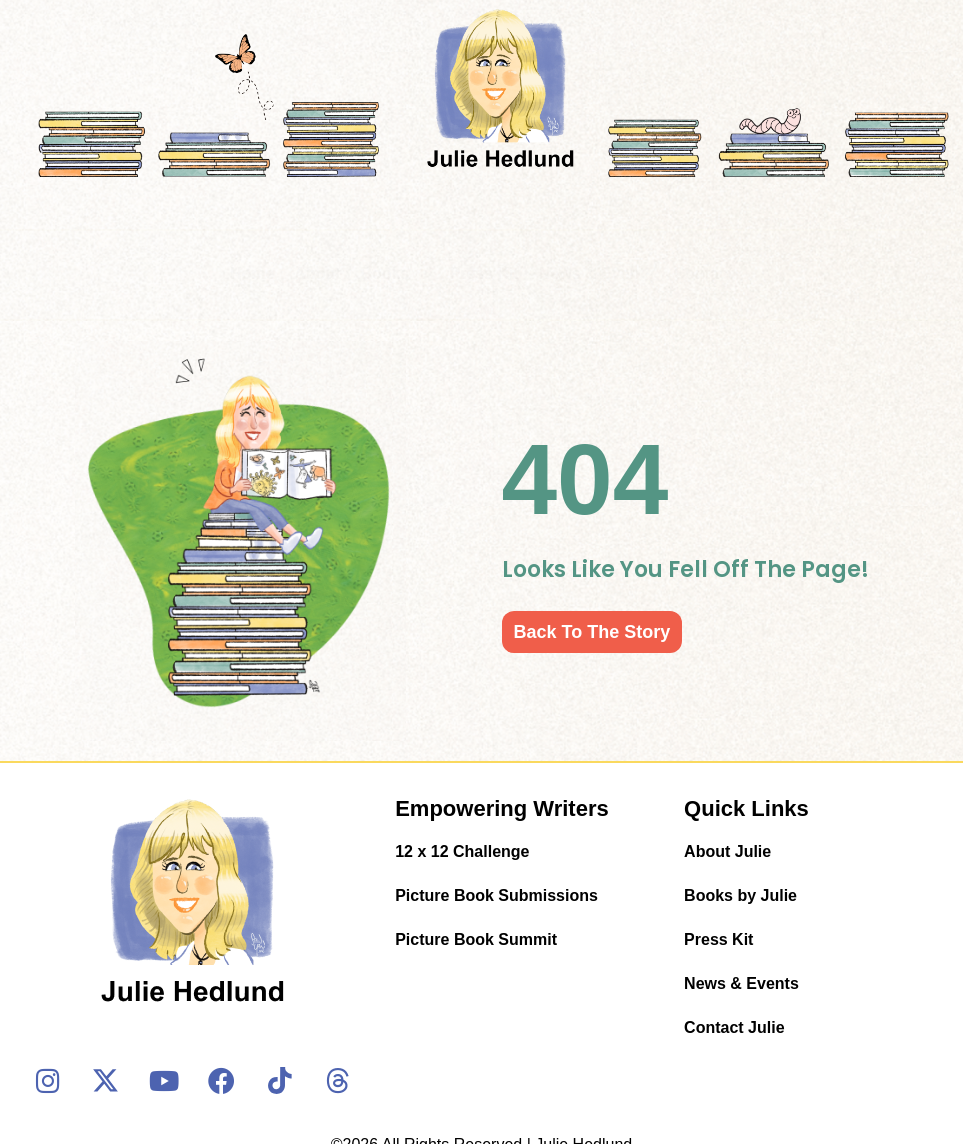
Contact (704, 273)
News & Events (596, 273)
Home (252, 273)
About (317, 273)
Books (395, 274)
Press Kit (483, 273)
